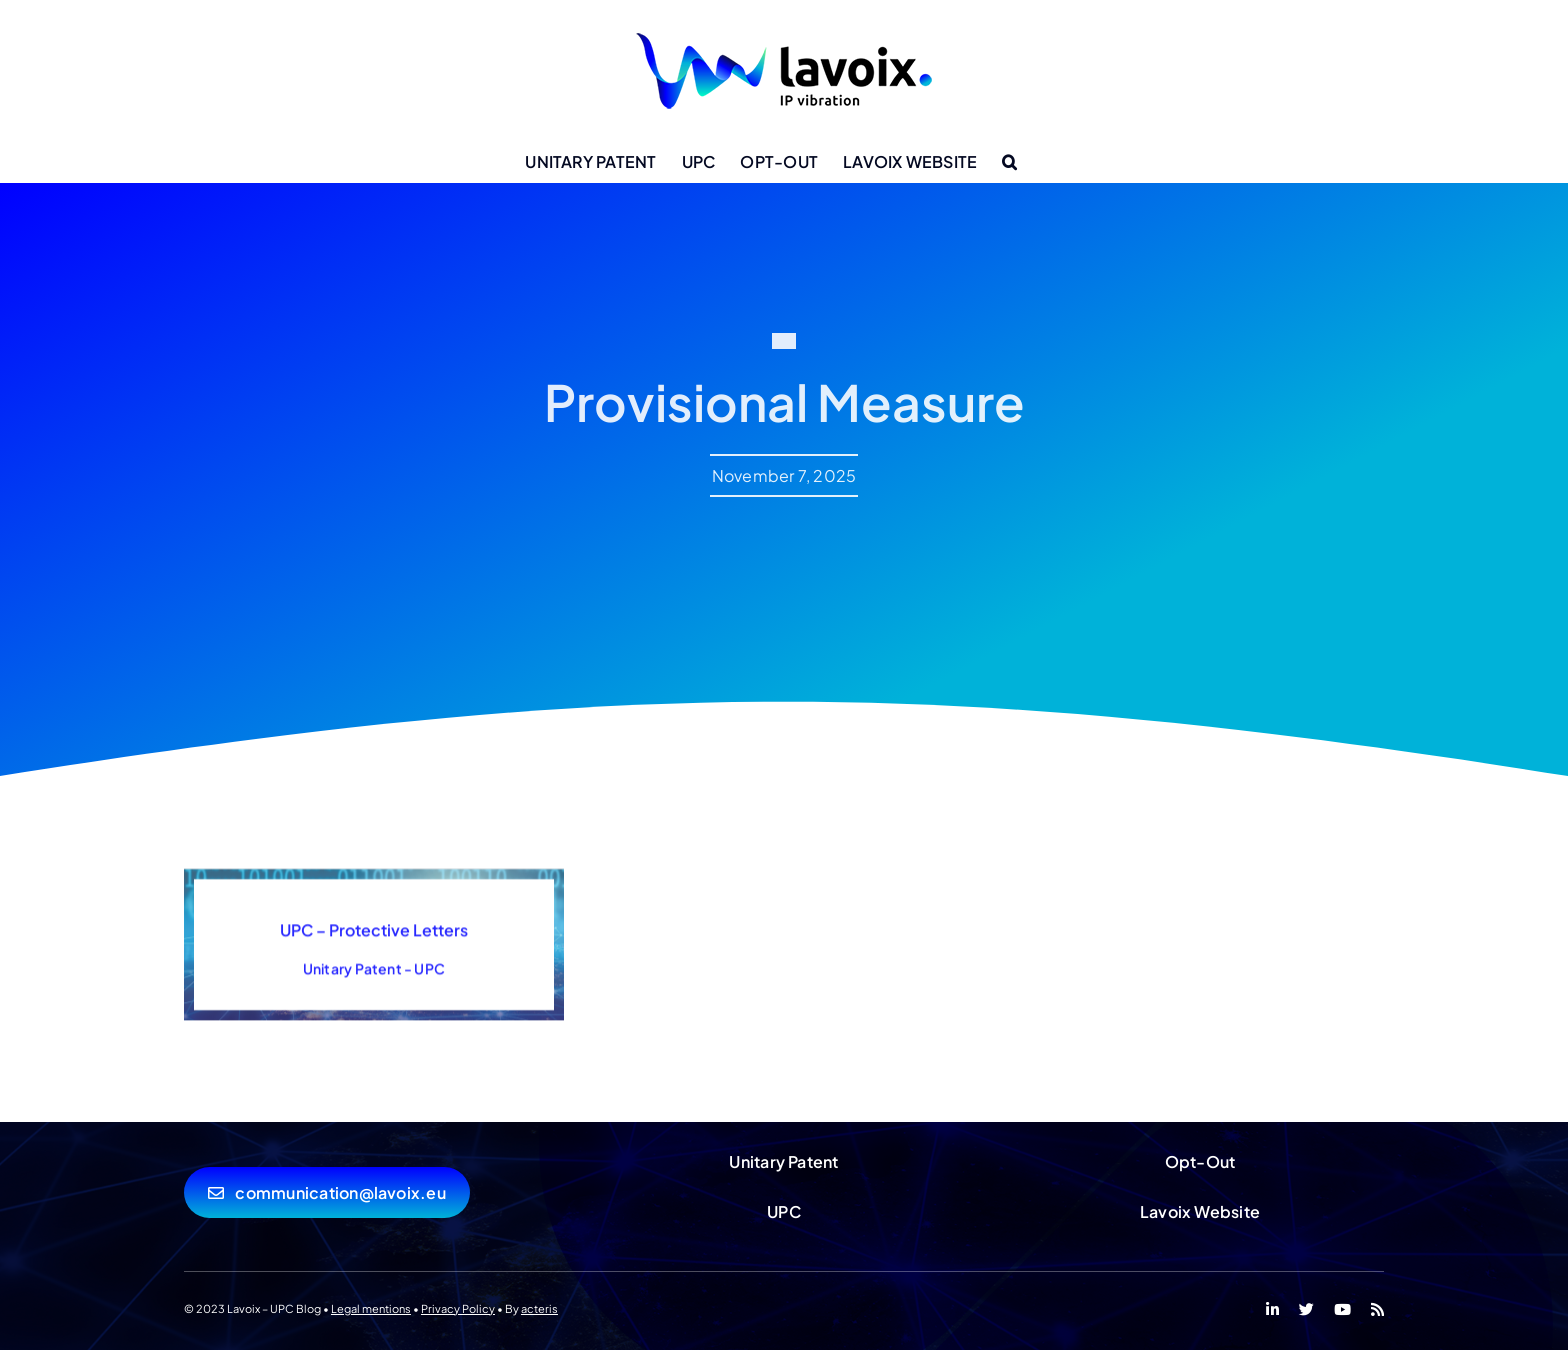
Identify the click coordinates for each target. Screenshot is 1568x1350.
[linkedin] (1272, 1309)
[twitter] (1306, 1309)
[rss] (1377, 1309)
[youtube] (1342, 1309)
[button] (1009, 162)
